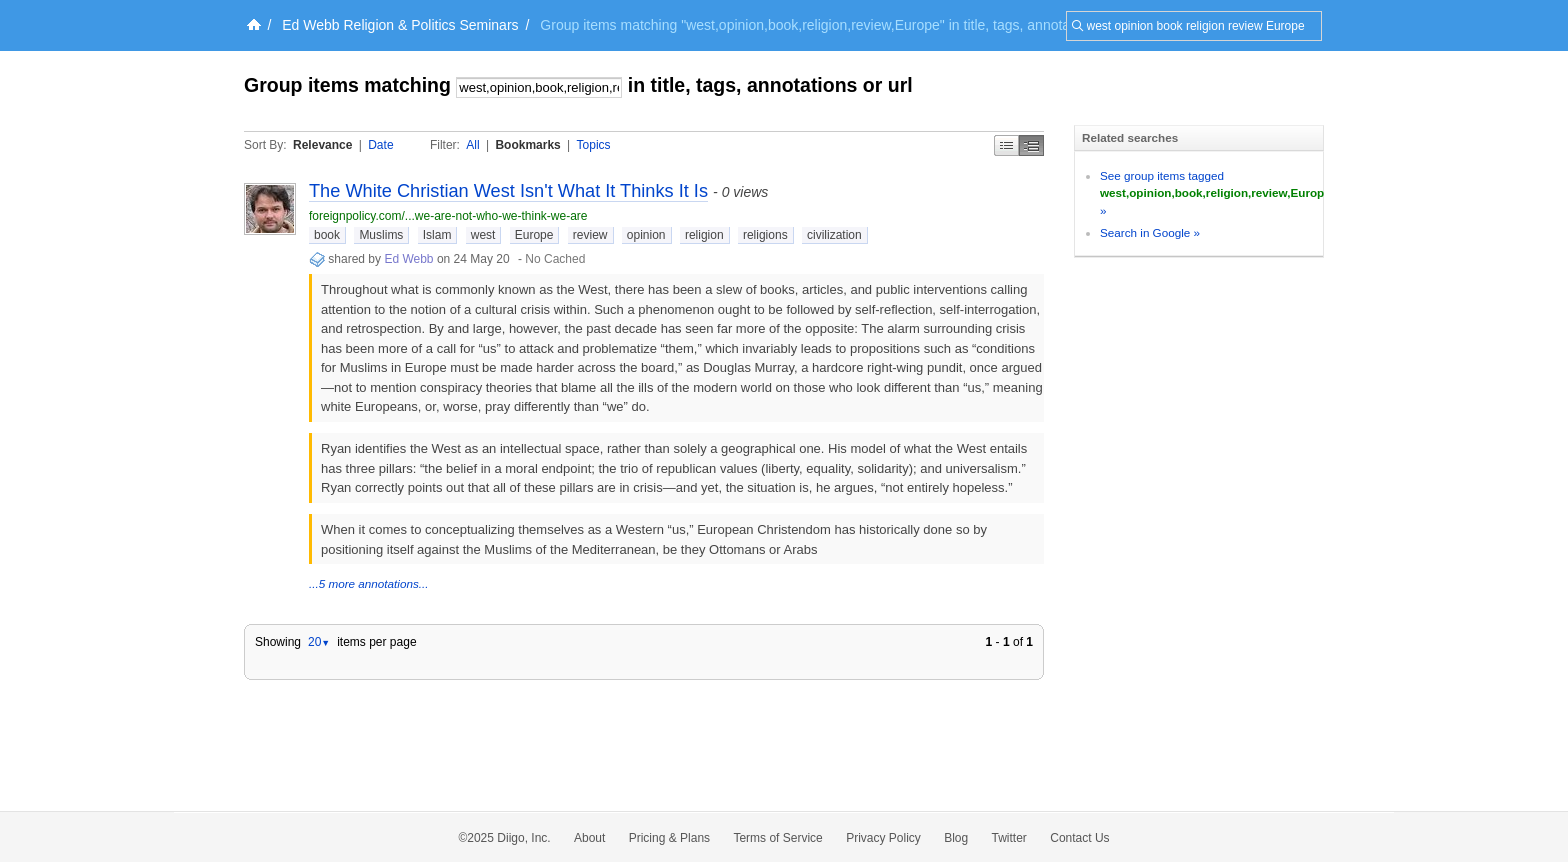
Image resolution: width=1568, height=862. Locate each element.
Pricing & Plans (669, 838)
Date (380, 145)
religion (704, 235)
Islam (437, 235)
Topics (594, 145)
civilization (834, 235)
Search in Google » (1150, 232)
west (483, 235)
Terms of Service (777, 838)
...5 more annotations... (369, 583)
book (327, 235)
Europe (534, 235)
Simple (1006, 145)
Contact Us (1079, 838)
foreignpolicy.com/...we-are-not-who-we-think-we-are (448, 216)
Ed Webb (408, 259)
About (589, 838)
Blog (956, 838)
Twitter (1009, 838)
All (472, 145)
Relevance (322, 145)
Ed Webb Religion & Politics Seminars (400, 25)
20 (319, 642)
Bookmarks (527, 145)
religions (765, 235)
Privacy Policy (883, 838)
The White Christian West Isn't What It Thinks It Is (508, 191)
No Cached (555, 259)
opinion (646, 235)
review (590, 235)
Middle (1031, 145)
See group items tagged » (1215, 193)
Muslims (381, 235)
